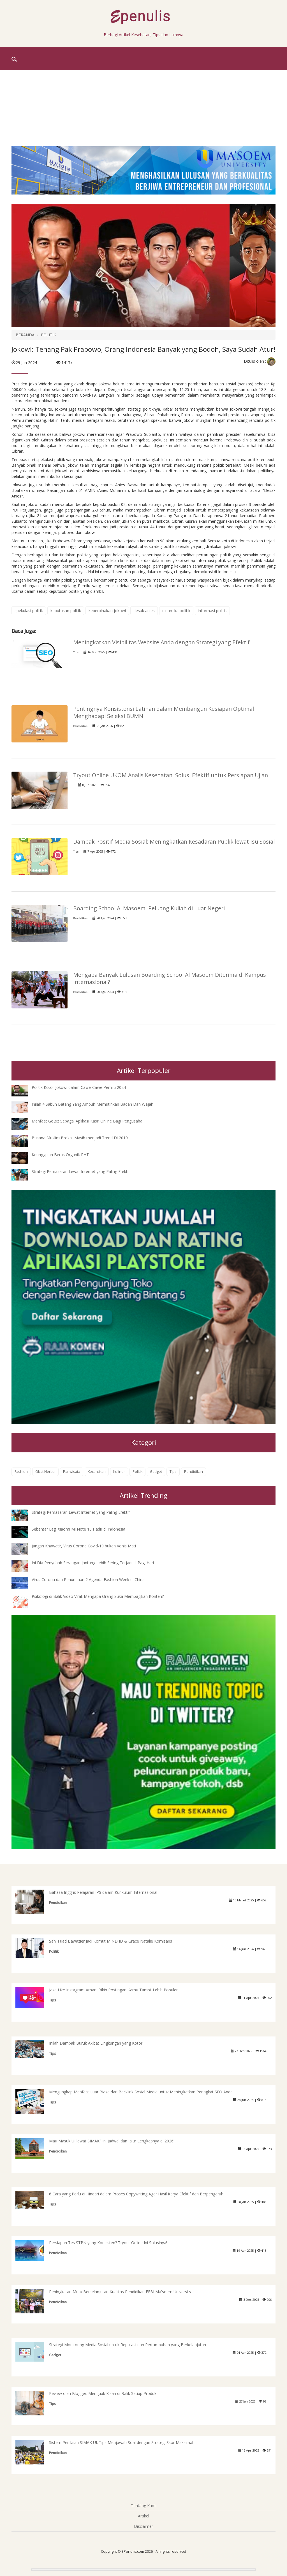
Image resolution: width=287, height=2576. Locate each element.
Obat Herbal (45, 1471)
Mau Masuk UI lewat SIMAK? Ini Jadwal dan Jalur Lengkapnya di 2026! (111, 2141)
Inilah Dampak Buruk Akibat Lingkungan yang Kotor (95, 2043)
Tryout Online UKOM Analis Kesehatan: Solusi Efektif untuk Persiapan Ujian (170, 775)
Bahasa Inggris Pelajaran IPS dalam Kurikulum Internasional (103, 1892)
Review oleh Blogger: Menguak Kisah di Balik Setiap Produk (102, 2393)
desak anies (144, 610)
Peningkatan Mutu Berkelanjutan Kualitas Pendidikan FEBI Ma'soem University (120, 2291)
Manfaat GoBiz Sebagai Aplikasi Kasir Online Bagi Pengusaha (87, 1121)
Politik (137, 1471)
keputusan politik (65, 610)
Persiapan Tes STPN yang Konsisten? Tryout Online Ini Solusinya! (108, 2242)
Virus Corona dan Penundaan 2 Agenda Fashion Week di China (88, 1579)
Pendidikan (80, 726)
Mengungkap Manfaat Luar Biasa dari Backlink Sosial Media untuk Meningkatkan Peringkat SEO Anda (141, 2091)
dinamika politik (176, 610)
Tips (75, 652)
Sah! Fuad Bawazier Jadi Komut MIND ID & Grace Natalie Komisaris (110, 1941)
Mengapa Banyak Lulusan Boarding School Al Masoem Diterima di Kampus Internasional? (169, 978)
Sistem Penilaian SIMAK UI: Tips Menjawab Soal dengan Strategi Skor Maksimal (121, 2442)
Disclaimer (143, 2526)
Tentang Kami (143, 2505)
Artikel (143, 2516)
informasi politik (212, 610)
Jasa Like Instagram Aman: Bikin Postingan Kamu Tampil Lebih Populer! (114, 1989)
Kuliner (119, 1471)
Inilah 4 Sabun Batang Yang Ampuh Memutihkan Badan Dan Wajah (92, 1104)
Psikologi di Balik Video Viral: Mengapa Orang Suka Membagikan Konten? (98, 1596)
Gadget (156, 1471)
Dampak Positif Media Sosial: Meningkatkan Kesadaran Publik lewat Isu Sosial (174, 841)
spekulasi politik (29, 610)
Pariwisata (71, 1471)
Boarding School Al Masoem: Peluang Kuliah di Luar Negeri (149, 908)
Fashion (21, 1471)
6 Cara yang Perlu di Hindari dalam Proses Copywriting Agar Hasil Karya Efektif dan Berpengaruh (136, 2194)
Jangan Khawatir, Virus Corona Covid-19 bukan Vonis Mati (84, 1546)
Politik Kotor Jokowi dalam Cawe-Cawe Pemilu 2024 (79, 1087)
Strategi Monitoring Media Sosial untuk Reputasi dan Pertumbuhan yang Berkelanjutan (127, 2344)
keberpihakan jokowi (107, 610)
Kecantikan (97, 1471)
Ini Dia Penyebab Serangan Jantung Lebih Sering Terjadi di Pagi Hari (93, 1562)
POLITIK (48, 334)
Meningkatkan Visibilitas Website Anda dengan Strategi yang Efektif (161, 642)
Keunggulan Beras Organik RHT (60, 1154)
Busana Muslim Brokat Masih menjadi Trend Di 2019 (80, 1137)
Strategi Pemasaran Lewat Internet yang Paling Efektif (81, 1171)
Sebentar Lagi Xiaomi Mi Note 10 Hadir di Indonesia (78, 1529)
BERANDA (25, 334)
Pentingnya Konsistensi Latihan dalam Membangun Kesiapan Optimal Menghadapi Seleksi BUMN (163, 712)
